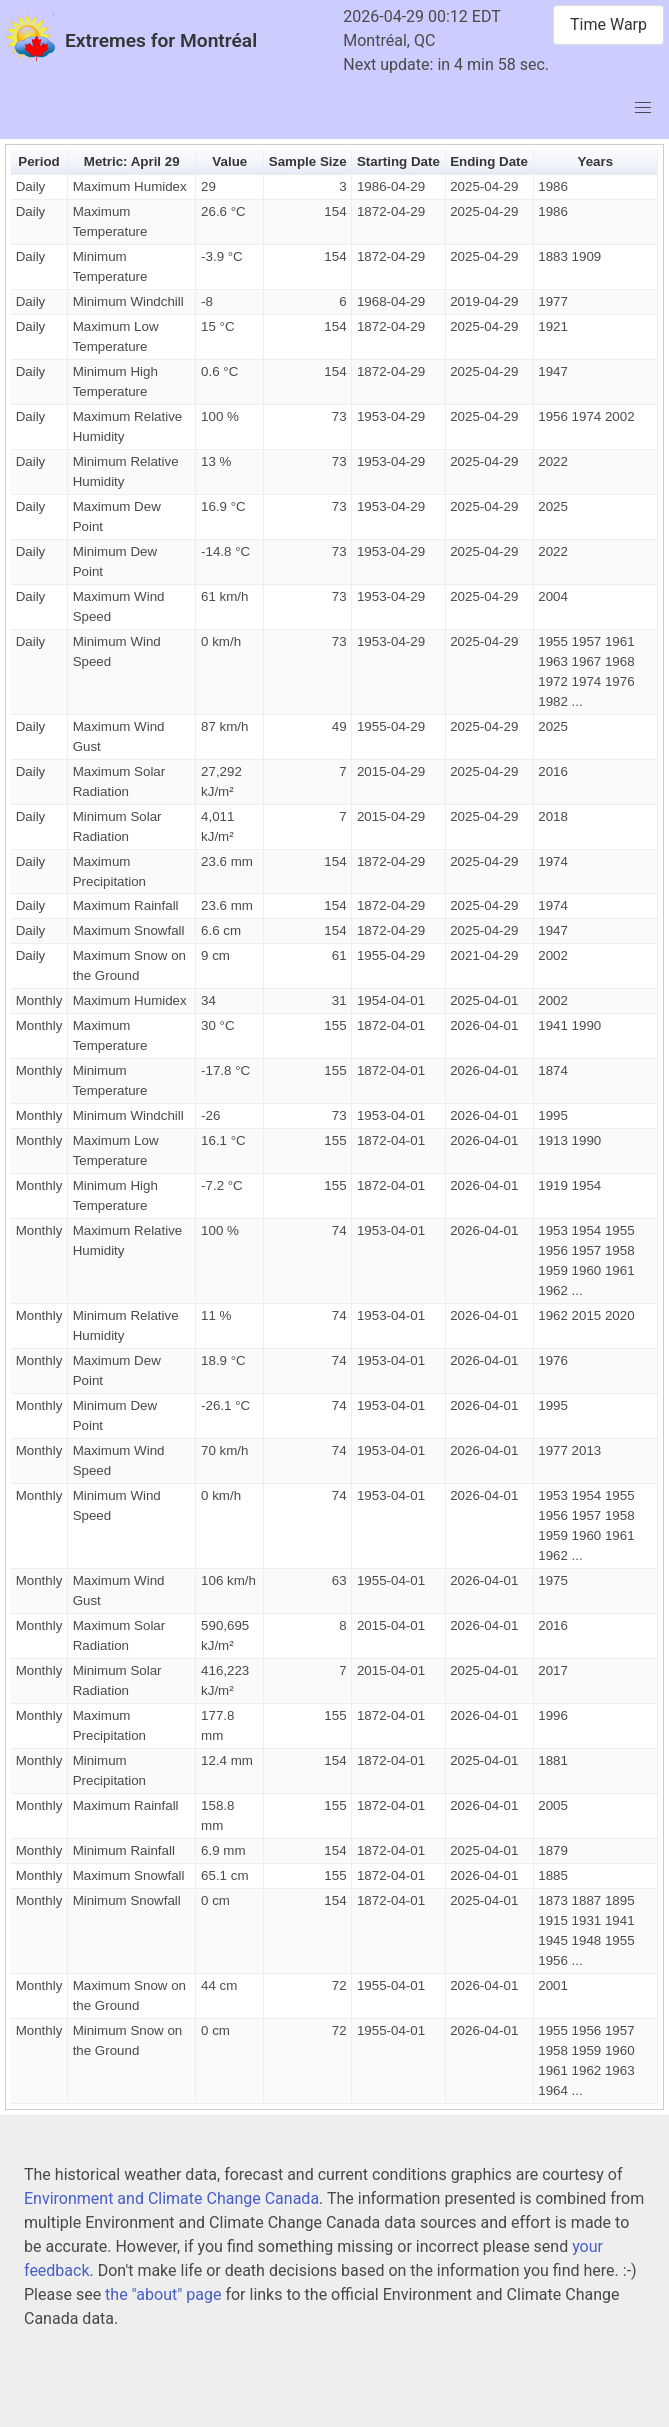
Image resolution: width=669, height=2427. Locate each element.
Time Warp (608, 24)
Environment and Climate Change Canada (171, 2198)
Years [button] (595, 161)
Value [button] (229, 161)
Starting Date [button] (398, 161)
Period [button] (38, 161)
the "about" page (163, 2294)
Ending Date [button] (489, 161)
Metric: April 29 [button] (132, 161)
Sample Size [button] (308, 161)
